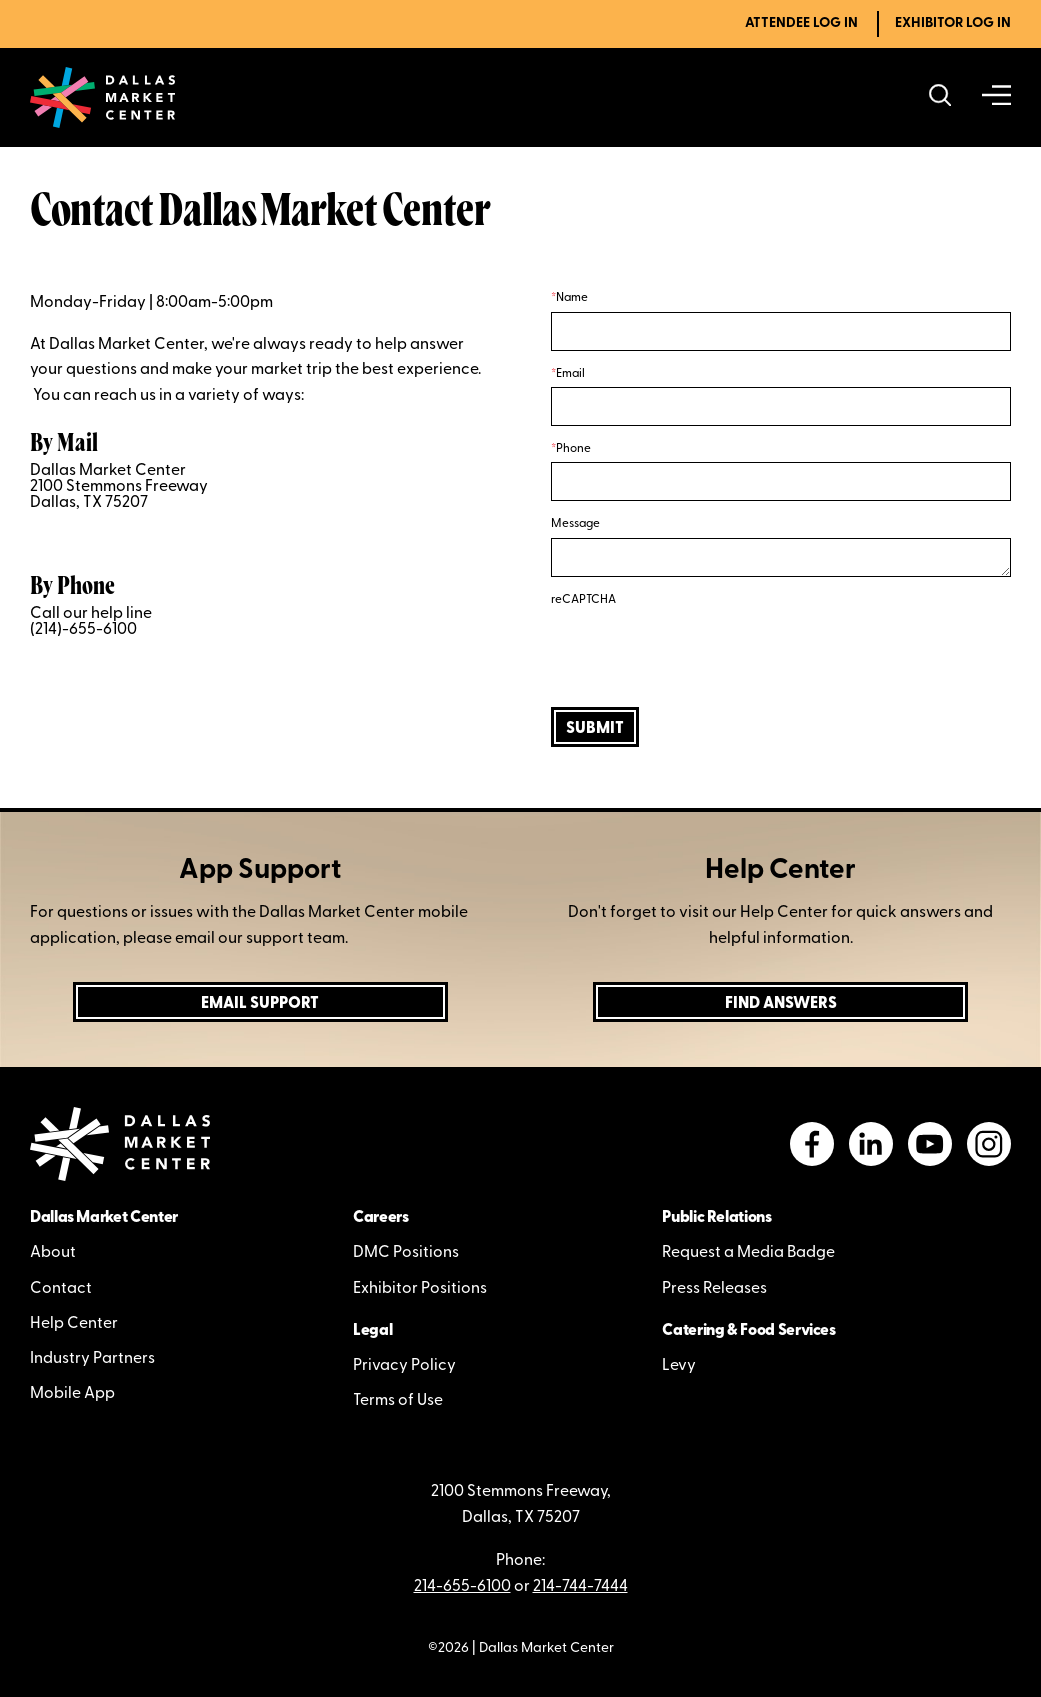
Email (570, 374)
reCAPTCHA (583, 600)
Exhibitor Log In (953, 23)
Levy (679, 1366)
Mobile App (72, 1394)
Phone (573, 449)
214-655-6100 (462, 1587)
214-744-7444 (580, 1587)
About (53, 1253)
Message (575, 524)
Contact (61, 1289)
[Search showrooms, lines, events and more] (940, 97)
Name (572, 298)
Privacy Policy (404, 1366)
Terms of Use (398, 1401)
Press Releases (714, 1289)
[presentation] (703, 652)
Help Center (74, 1324)
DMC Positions (406, 1253)
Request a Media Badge (748, 1253)
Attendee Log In (801, 23)
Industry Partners (92, 1359)
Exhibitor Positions (420, 1289)
